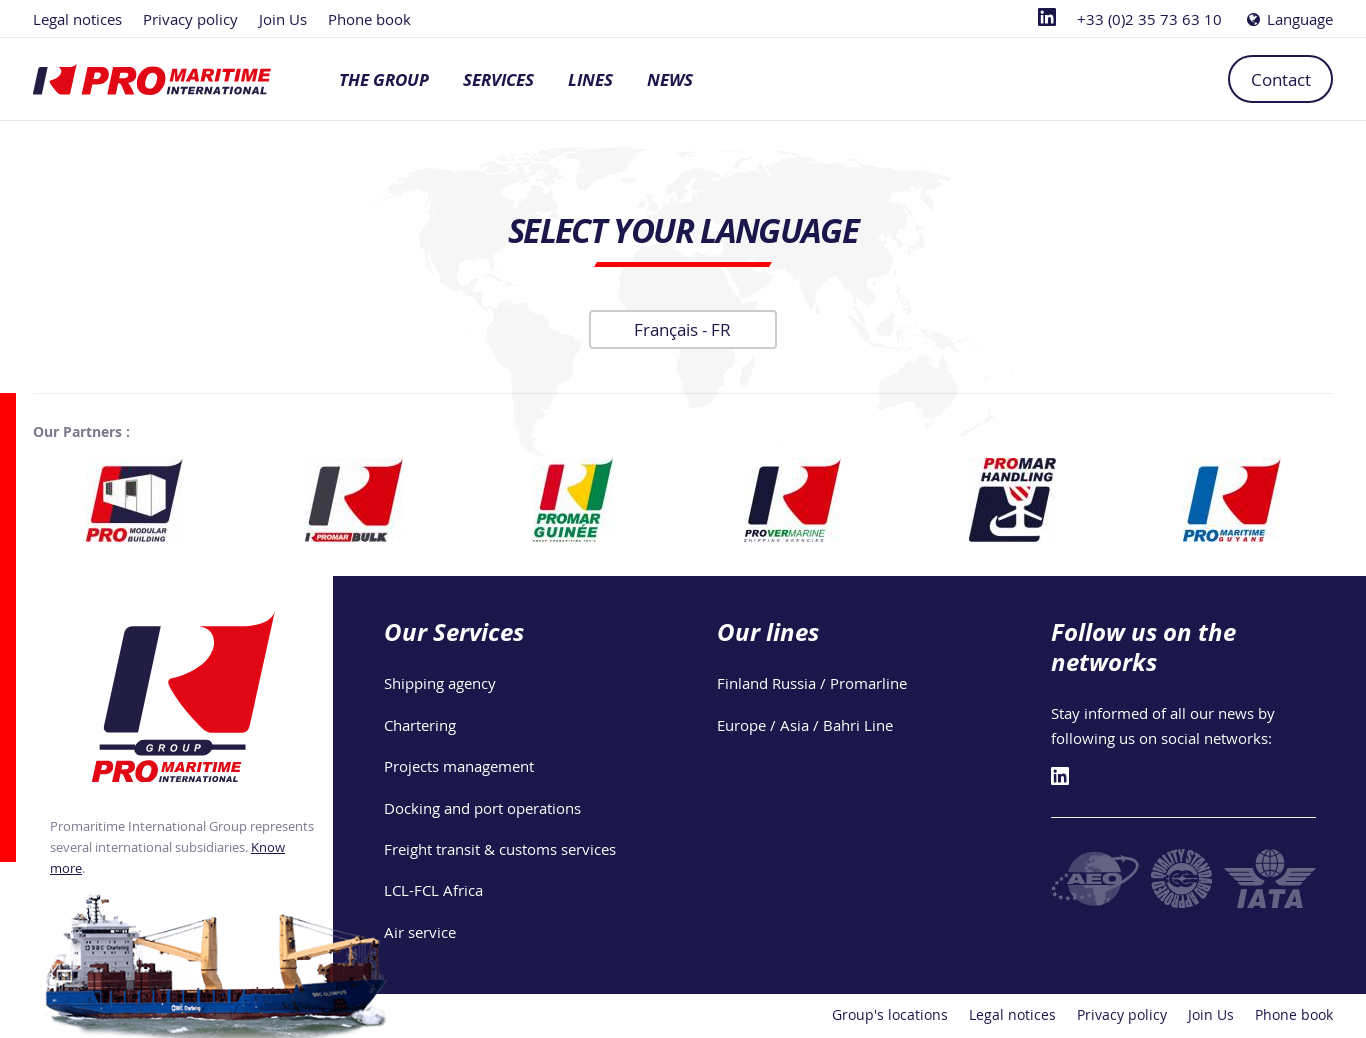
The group (384, 79)
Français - (682, 329)
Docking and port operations (482, 808)
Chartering (420, 725)
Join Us (283, 19)
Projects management (459, 766)
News (670, 79)
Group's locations (890, 1015)
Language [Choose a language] (1288, 19)
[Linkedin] (1047, 19)
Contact (1281, 79)
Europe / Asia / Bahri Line (805, 725)
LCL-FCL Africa (433, 890)
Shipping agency (440, 683)
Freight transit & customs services (500, 849)
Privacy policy (190, 19)
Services (498, 79)
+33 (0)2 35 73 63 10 (1149, 19)
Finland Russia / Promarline (812, 683)
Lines (590, 79)
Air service (420, 932)
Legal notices (77, 19)
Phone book (369, 19)
